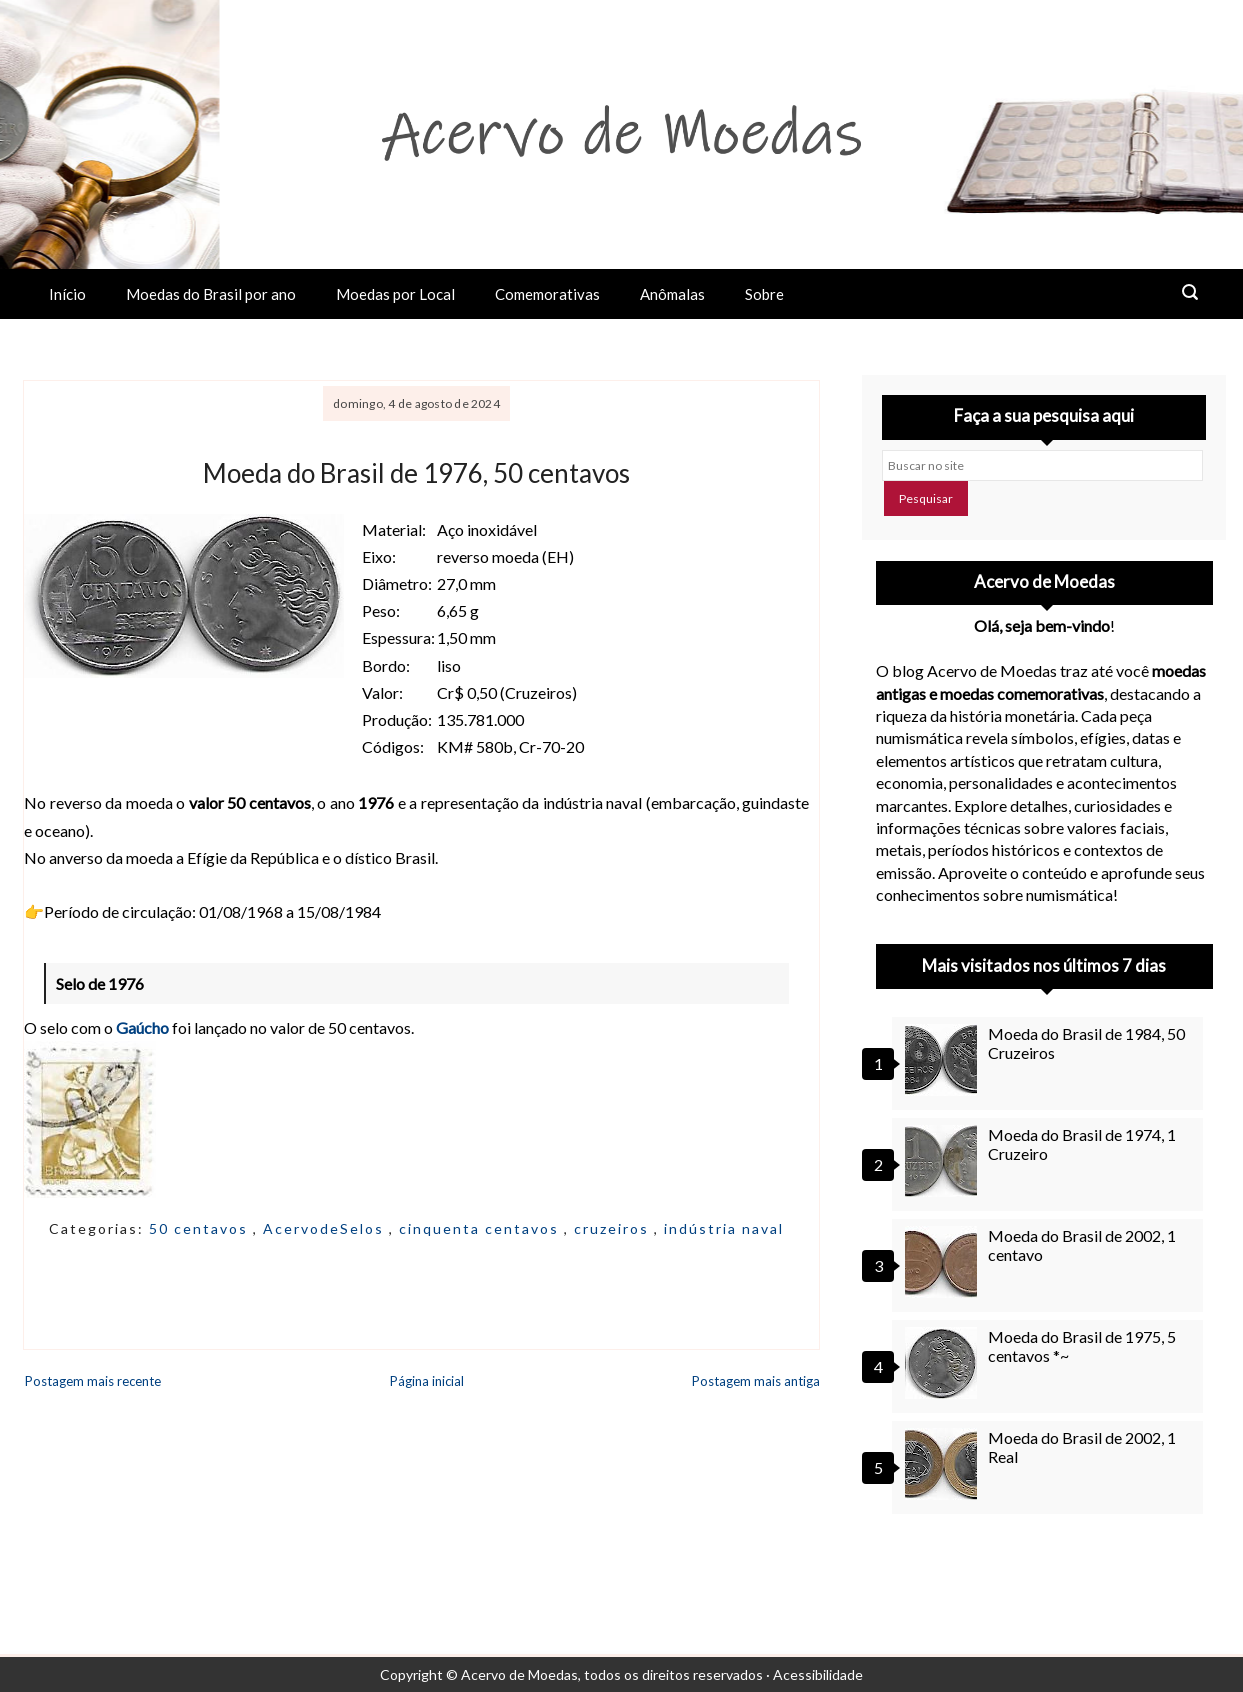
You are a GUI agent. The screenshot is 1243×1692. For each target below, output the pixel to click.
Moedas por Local (395, 294)
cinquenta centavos (481, 1228)
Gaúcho (142, 1027)
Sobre (764, 294)
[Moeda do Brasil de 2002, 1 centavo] (944, 1262)
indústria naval (724, 1228)
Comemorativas (547, 294)
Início (67, 294)
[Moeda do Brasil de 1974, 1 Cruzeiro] (944, 1161)
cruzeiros (614, 1228)
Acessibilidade (818, 1674)
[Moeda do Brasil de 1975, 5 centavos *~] (944, 1363)
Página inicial (427, 1381)
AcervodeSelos (326, 1228)
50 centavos (201, 1228)
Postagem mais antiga (756, 1381)
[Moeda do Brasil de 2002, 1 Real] (944, 1464)
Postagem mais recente (93, 1381)
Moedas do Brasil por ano (211, 294)
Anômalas (672, 294)
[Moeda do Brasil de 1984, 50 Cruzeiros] (944, 1060)
